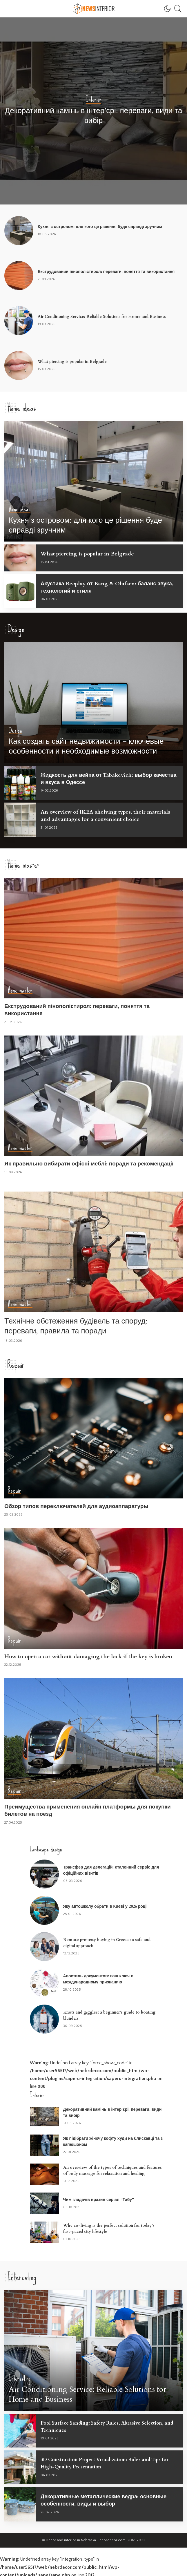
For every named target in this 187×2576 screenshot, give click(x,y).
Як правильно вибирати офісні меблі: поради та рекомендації (88, 1162)
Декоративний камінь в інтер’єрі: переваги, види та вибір (93, 116)
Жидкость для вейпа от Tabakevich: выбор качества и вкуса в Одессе (98, 778)
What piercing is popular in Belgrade (72, 361)
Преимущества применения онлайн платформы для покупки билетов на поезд (87, 1808)
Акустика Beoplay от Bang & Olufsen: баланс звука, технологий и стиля (109, 587)
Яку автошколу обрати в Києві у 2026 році (105, 1904)
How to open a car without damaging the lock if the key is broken (88, 1654)
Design (15, 730)
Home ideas (19, 509)
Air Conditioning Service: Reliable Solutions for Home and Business (102, 316)
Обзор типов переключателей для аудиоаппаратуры (76, 1504)
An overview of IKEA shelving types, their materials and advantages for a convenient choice (107, 814)
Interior (93, 100)
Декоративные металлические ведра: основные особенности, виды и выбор (106, 2497)
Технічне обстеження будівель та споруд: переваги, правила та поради (76, 1324)
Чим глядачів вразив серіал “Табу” (98, 2197)
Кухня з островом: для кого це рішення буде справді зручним (100, 226)
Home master (20, 989)
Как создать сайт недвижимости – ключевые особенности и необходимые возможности (86, 746)
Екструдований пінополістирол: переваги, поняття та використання (106, 271)
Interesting (20, 2376)
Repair (14, 1488)
